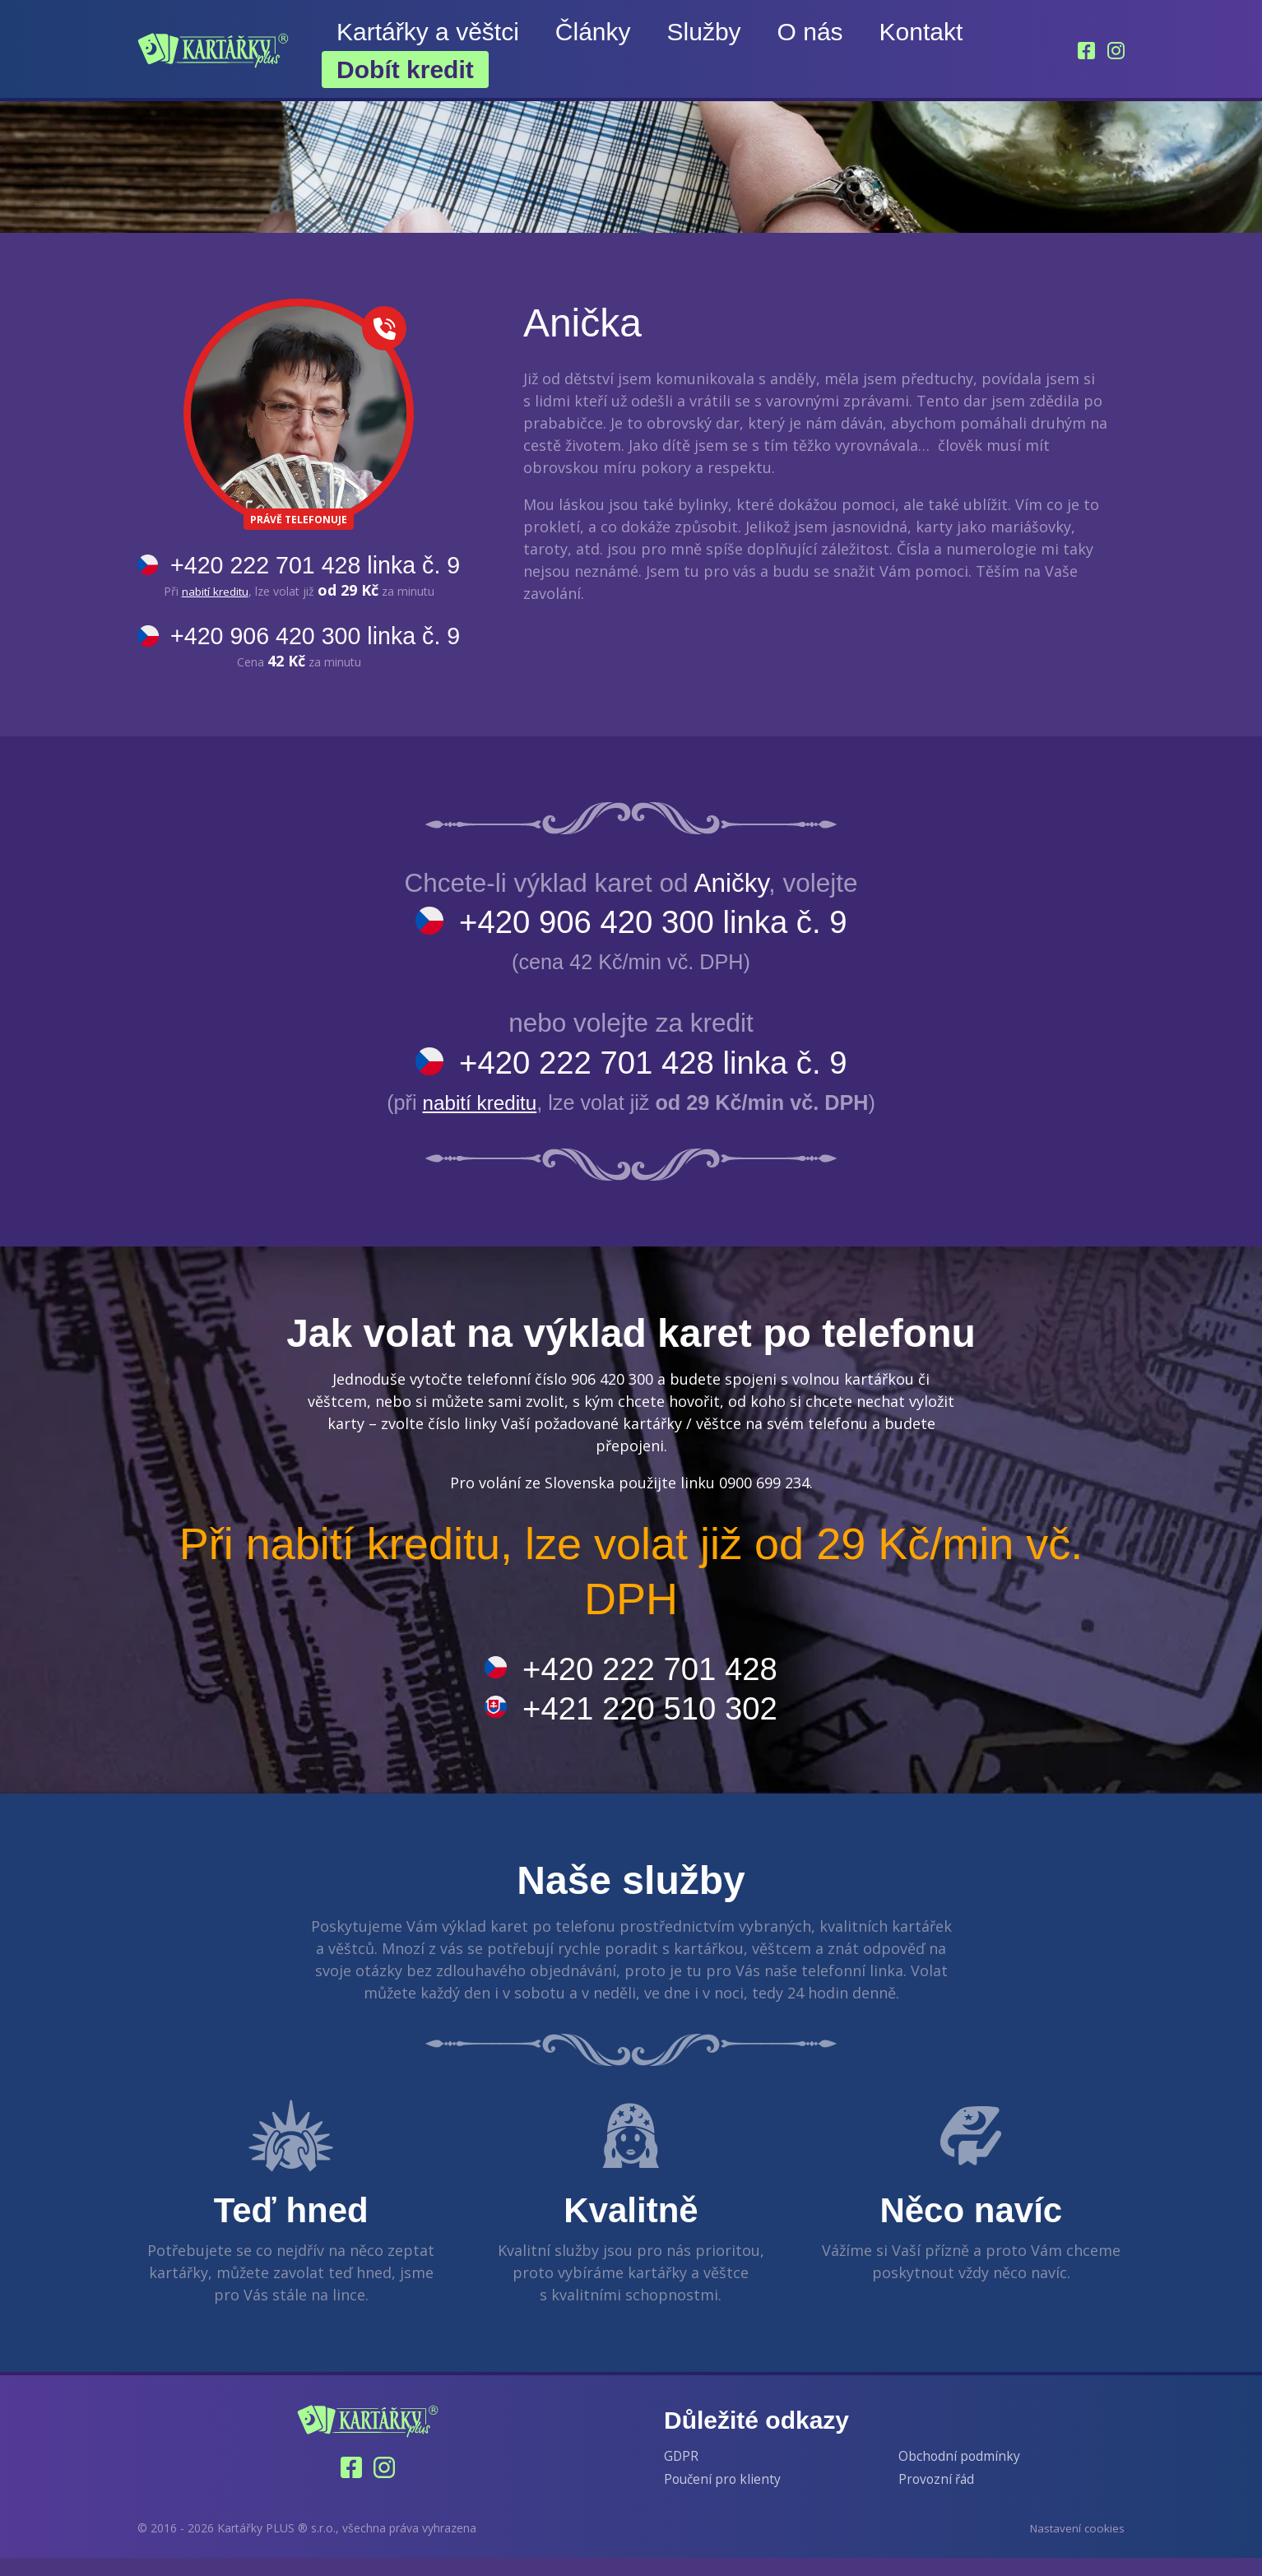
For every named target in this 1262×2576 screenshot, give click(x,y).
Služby (704, 31)
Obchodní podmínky (960, 2473)
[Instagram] (1116, 51)
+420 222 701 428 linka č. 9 (324, 566)
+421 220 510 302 (651, 1723)
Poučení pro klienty (724, 2497)
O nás (810, 31)
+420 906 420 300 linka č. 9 (324, 638)
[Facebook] (1085, 51)
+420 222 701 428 (651, 1679)
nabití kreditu (222, 593)
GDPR (681, 2473)
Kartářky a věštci (427, 31)
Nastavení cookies (1076, 2545)
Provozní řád (937, 2497)
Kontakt (921, 31)
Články (593, 31)
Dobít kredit (405, 69)
